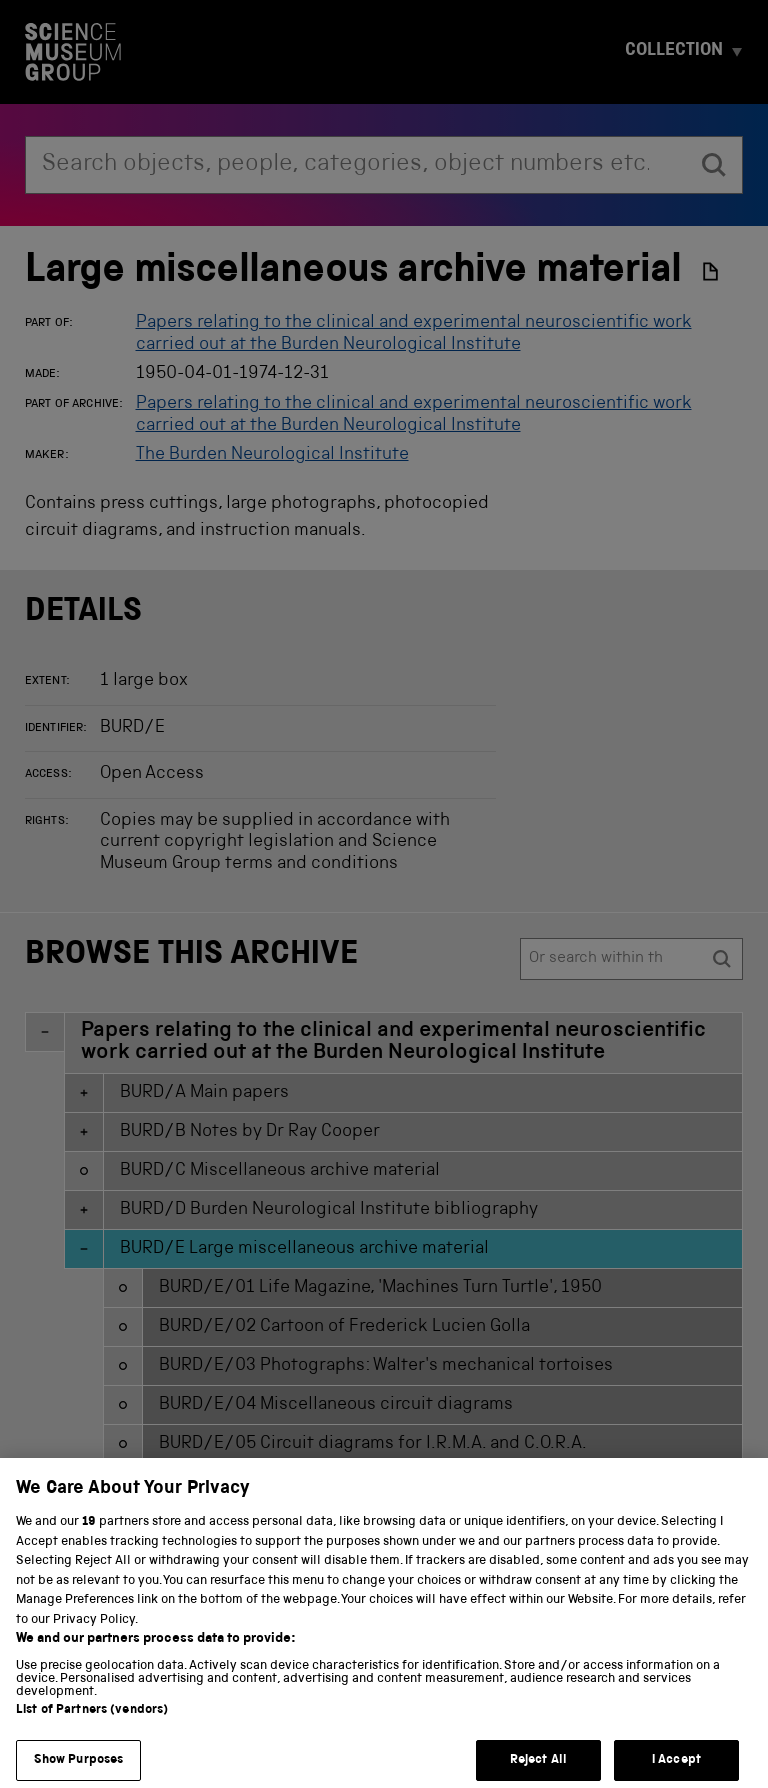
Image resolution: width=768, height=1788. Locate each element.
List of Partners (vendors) (92, 1730)
